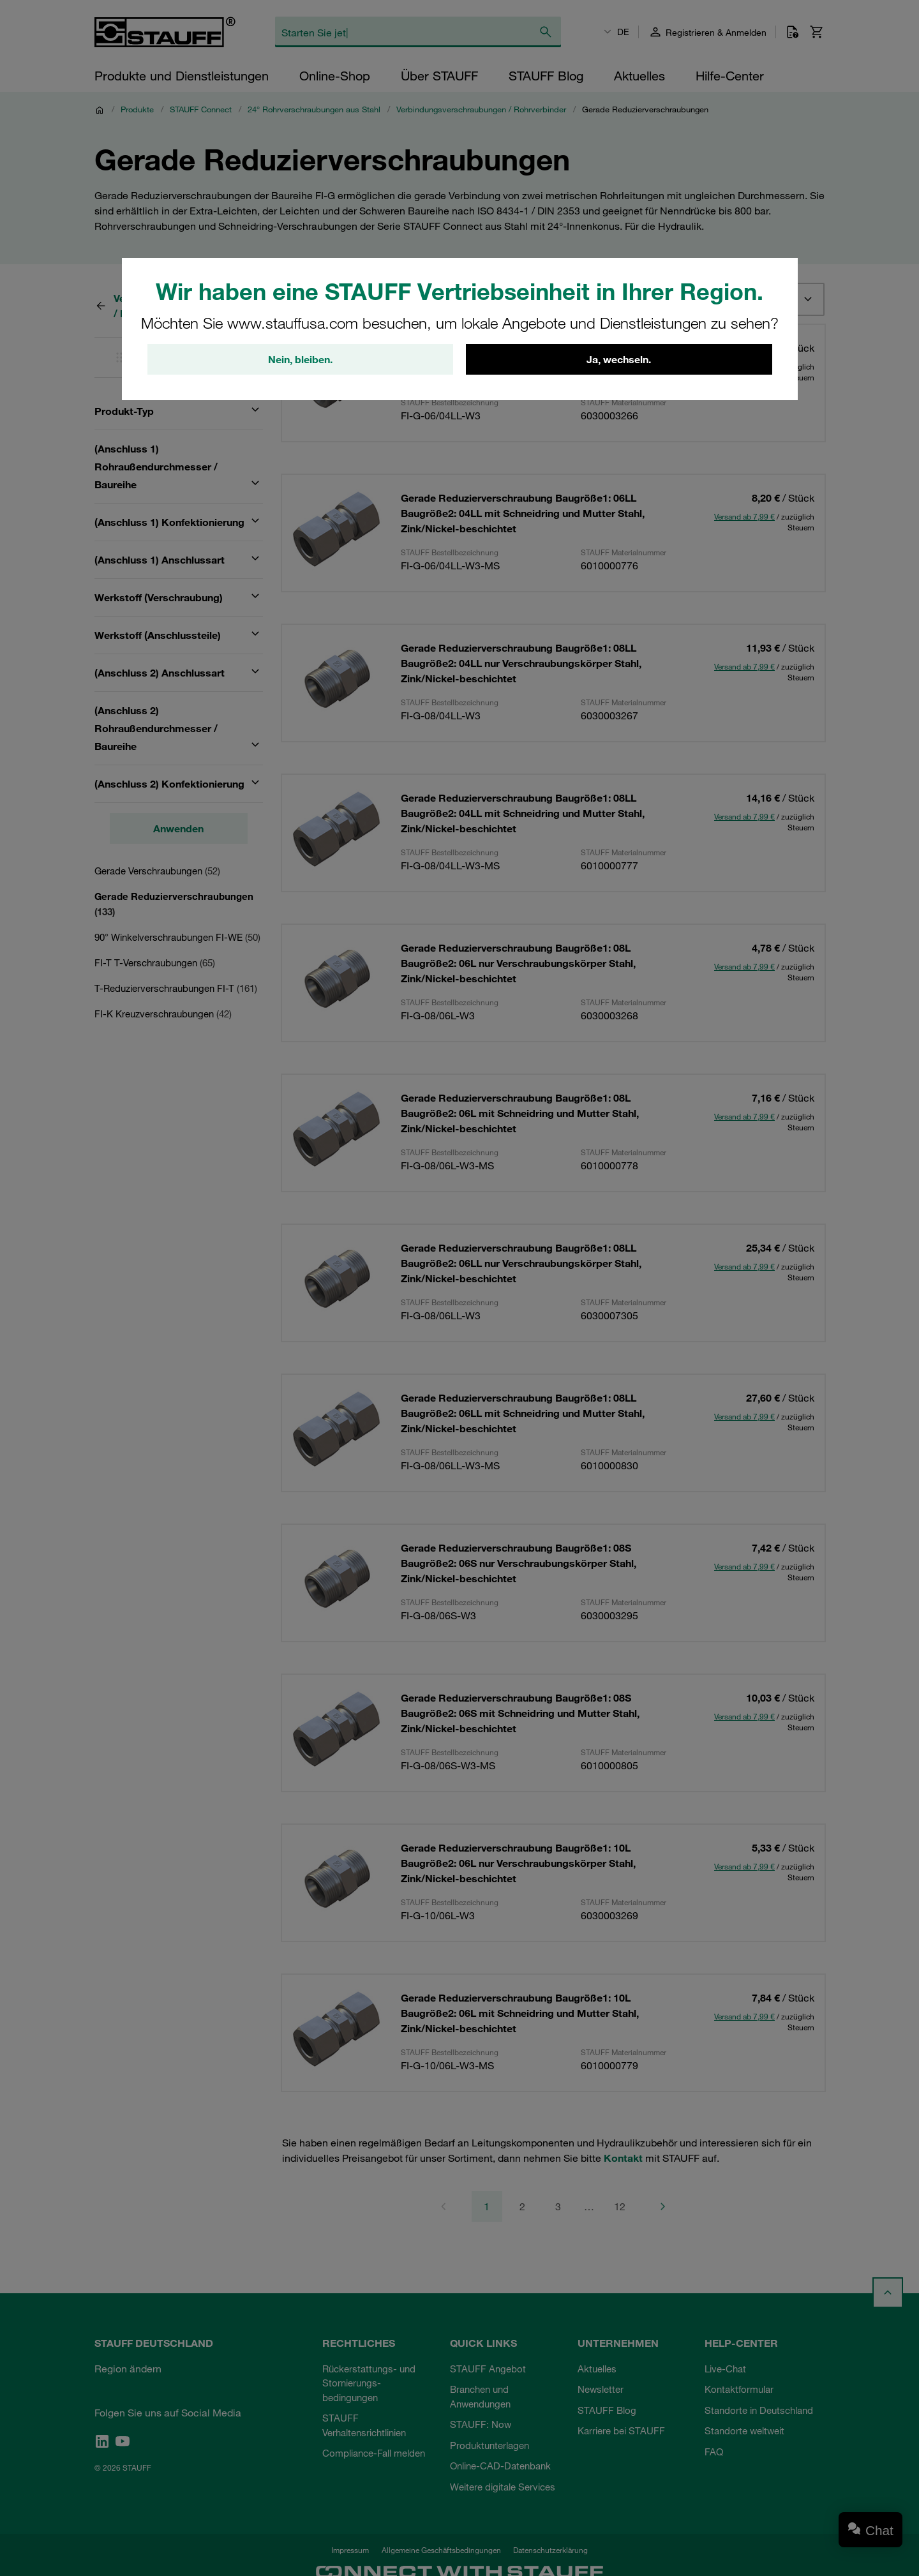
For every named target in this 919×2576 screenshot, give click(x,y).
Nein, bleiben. (300, 359)
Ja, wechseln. (619, 359)
